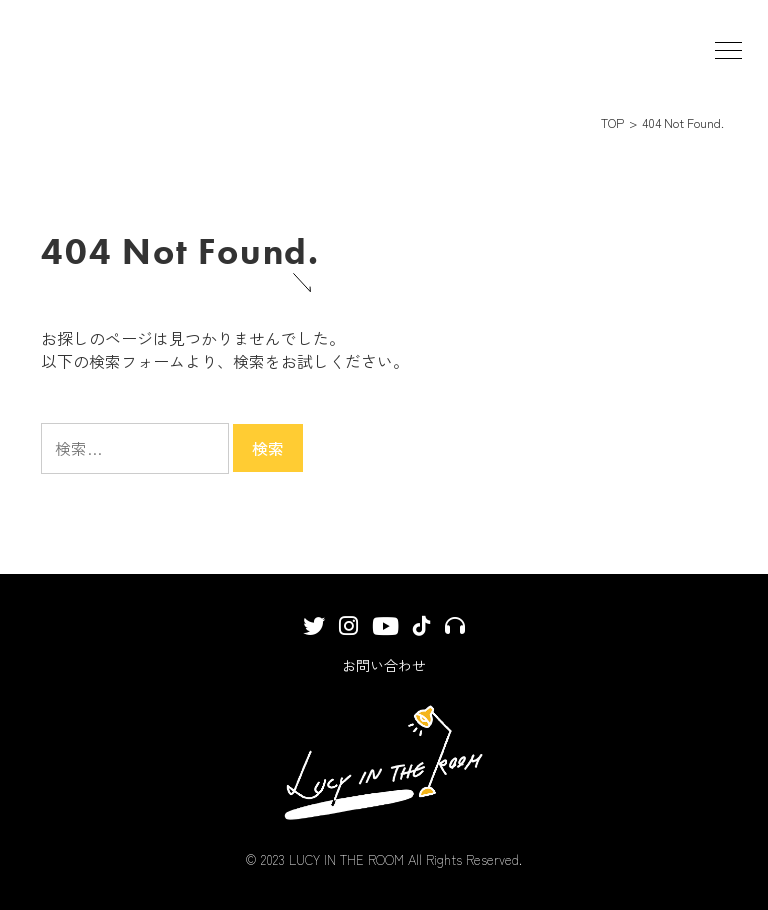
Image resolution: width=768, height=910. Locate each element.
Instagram (348, 634)
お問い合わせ (384, 665)
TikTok (422, 633)
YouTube (385, 635)
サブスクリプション (455, 633)
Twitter (314, 634)
